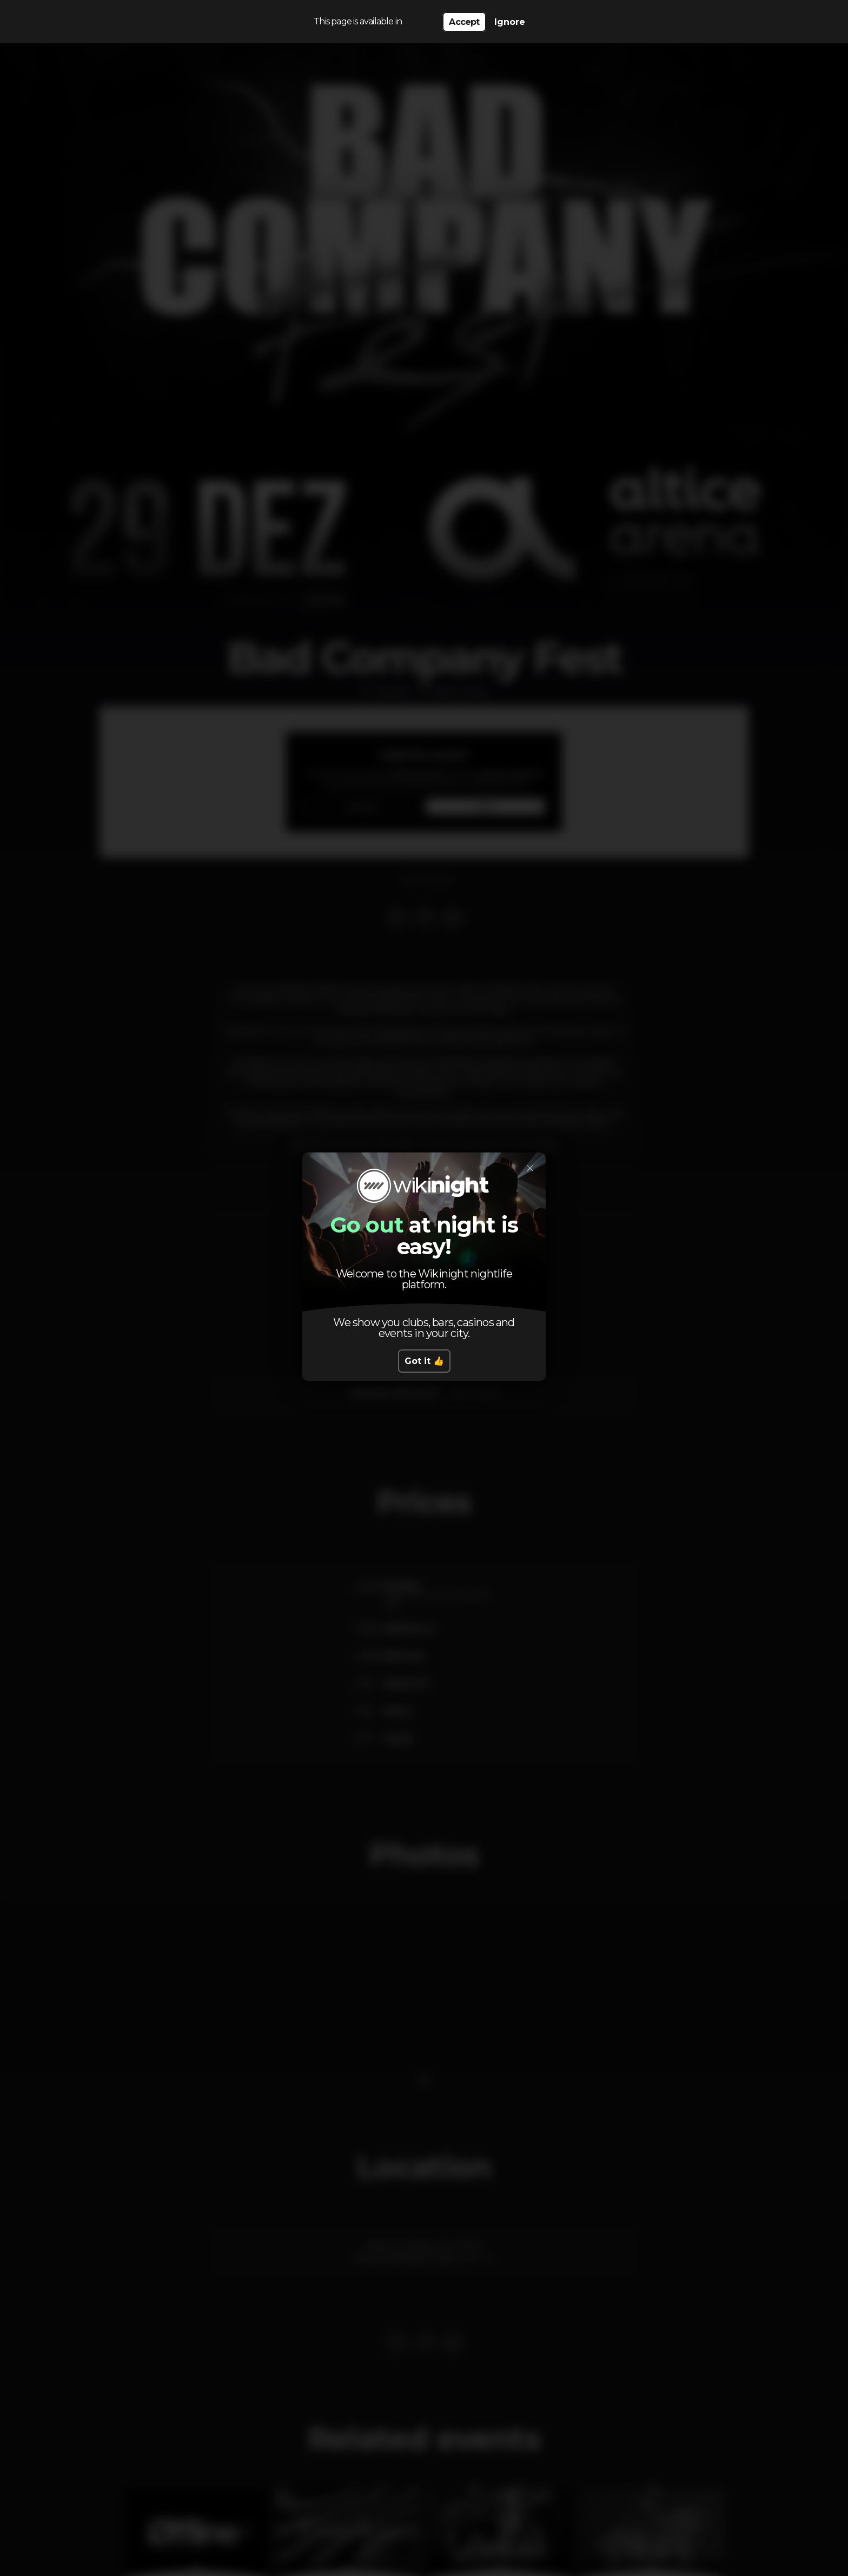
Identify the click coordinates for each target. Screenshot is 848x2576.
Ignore (509, 22)
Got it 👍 (424, 1361)
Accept (464, 22)
